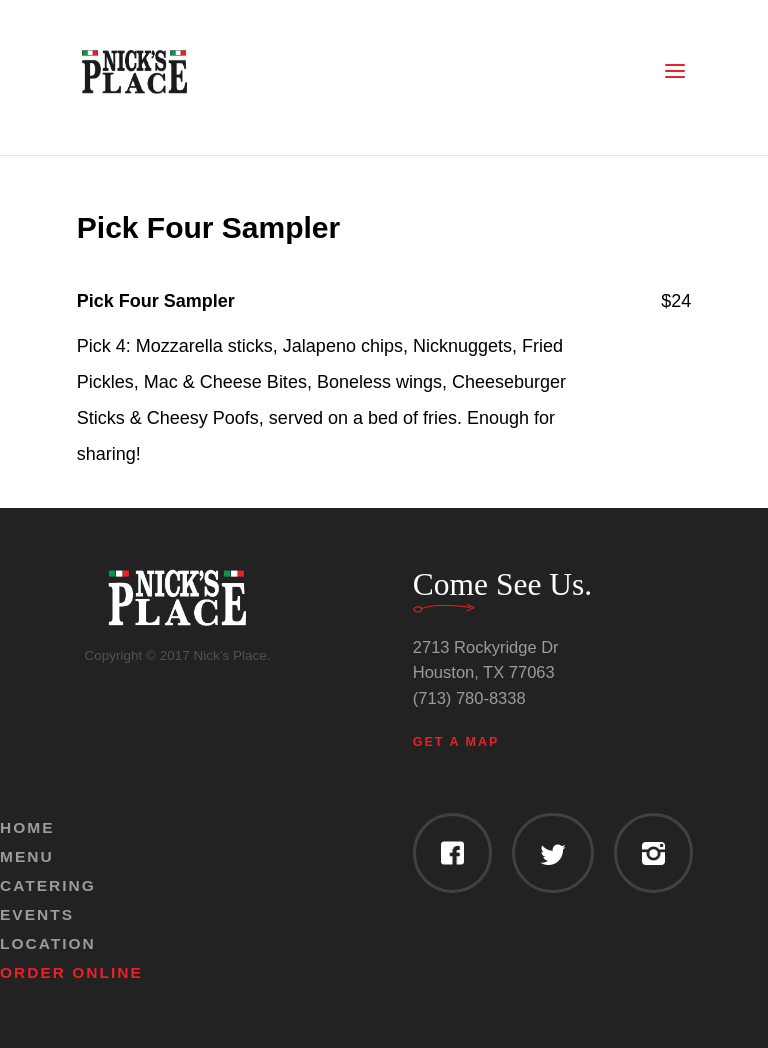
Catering (48, 885)
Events (37, 914)
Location (48, 943)
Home (27, 827)
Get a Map (456, 742)
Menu (27, 856)
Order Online (71, 972)
